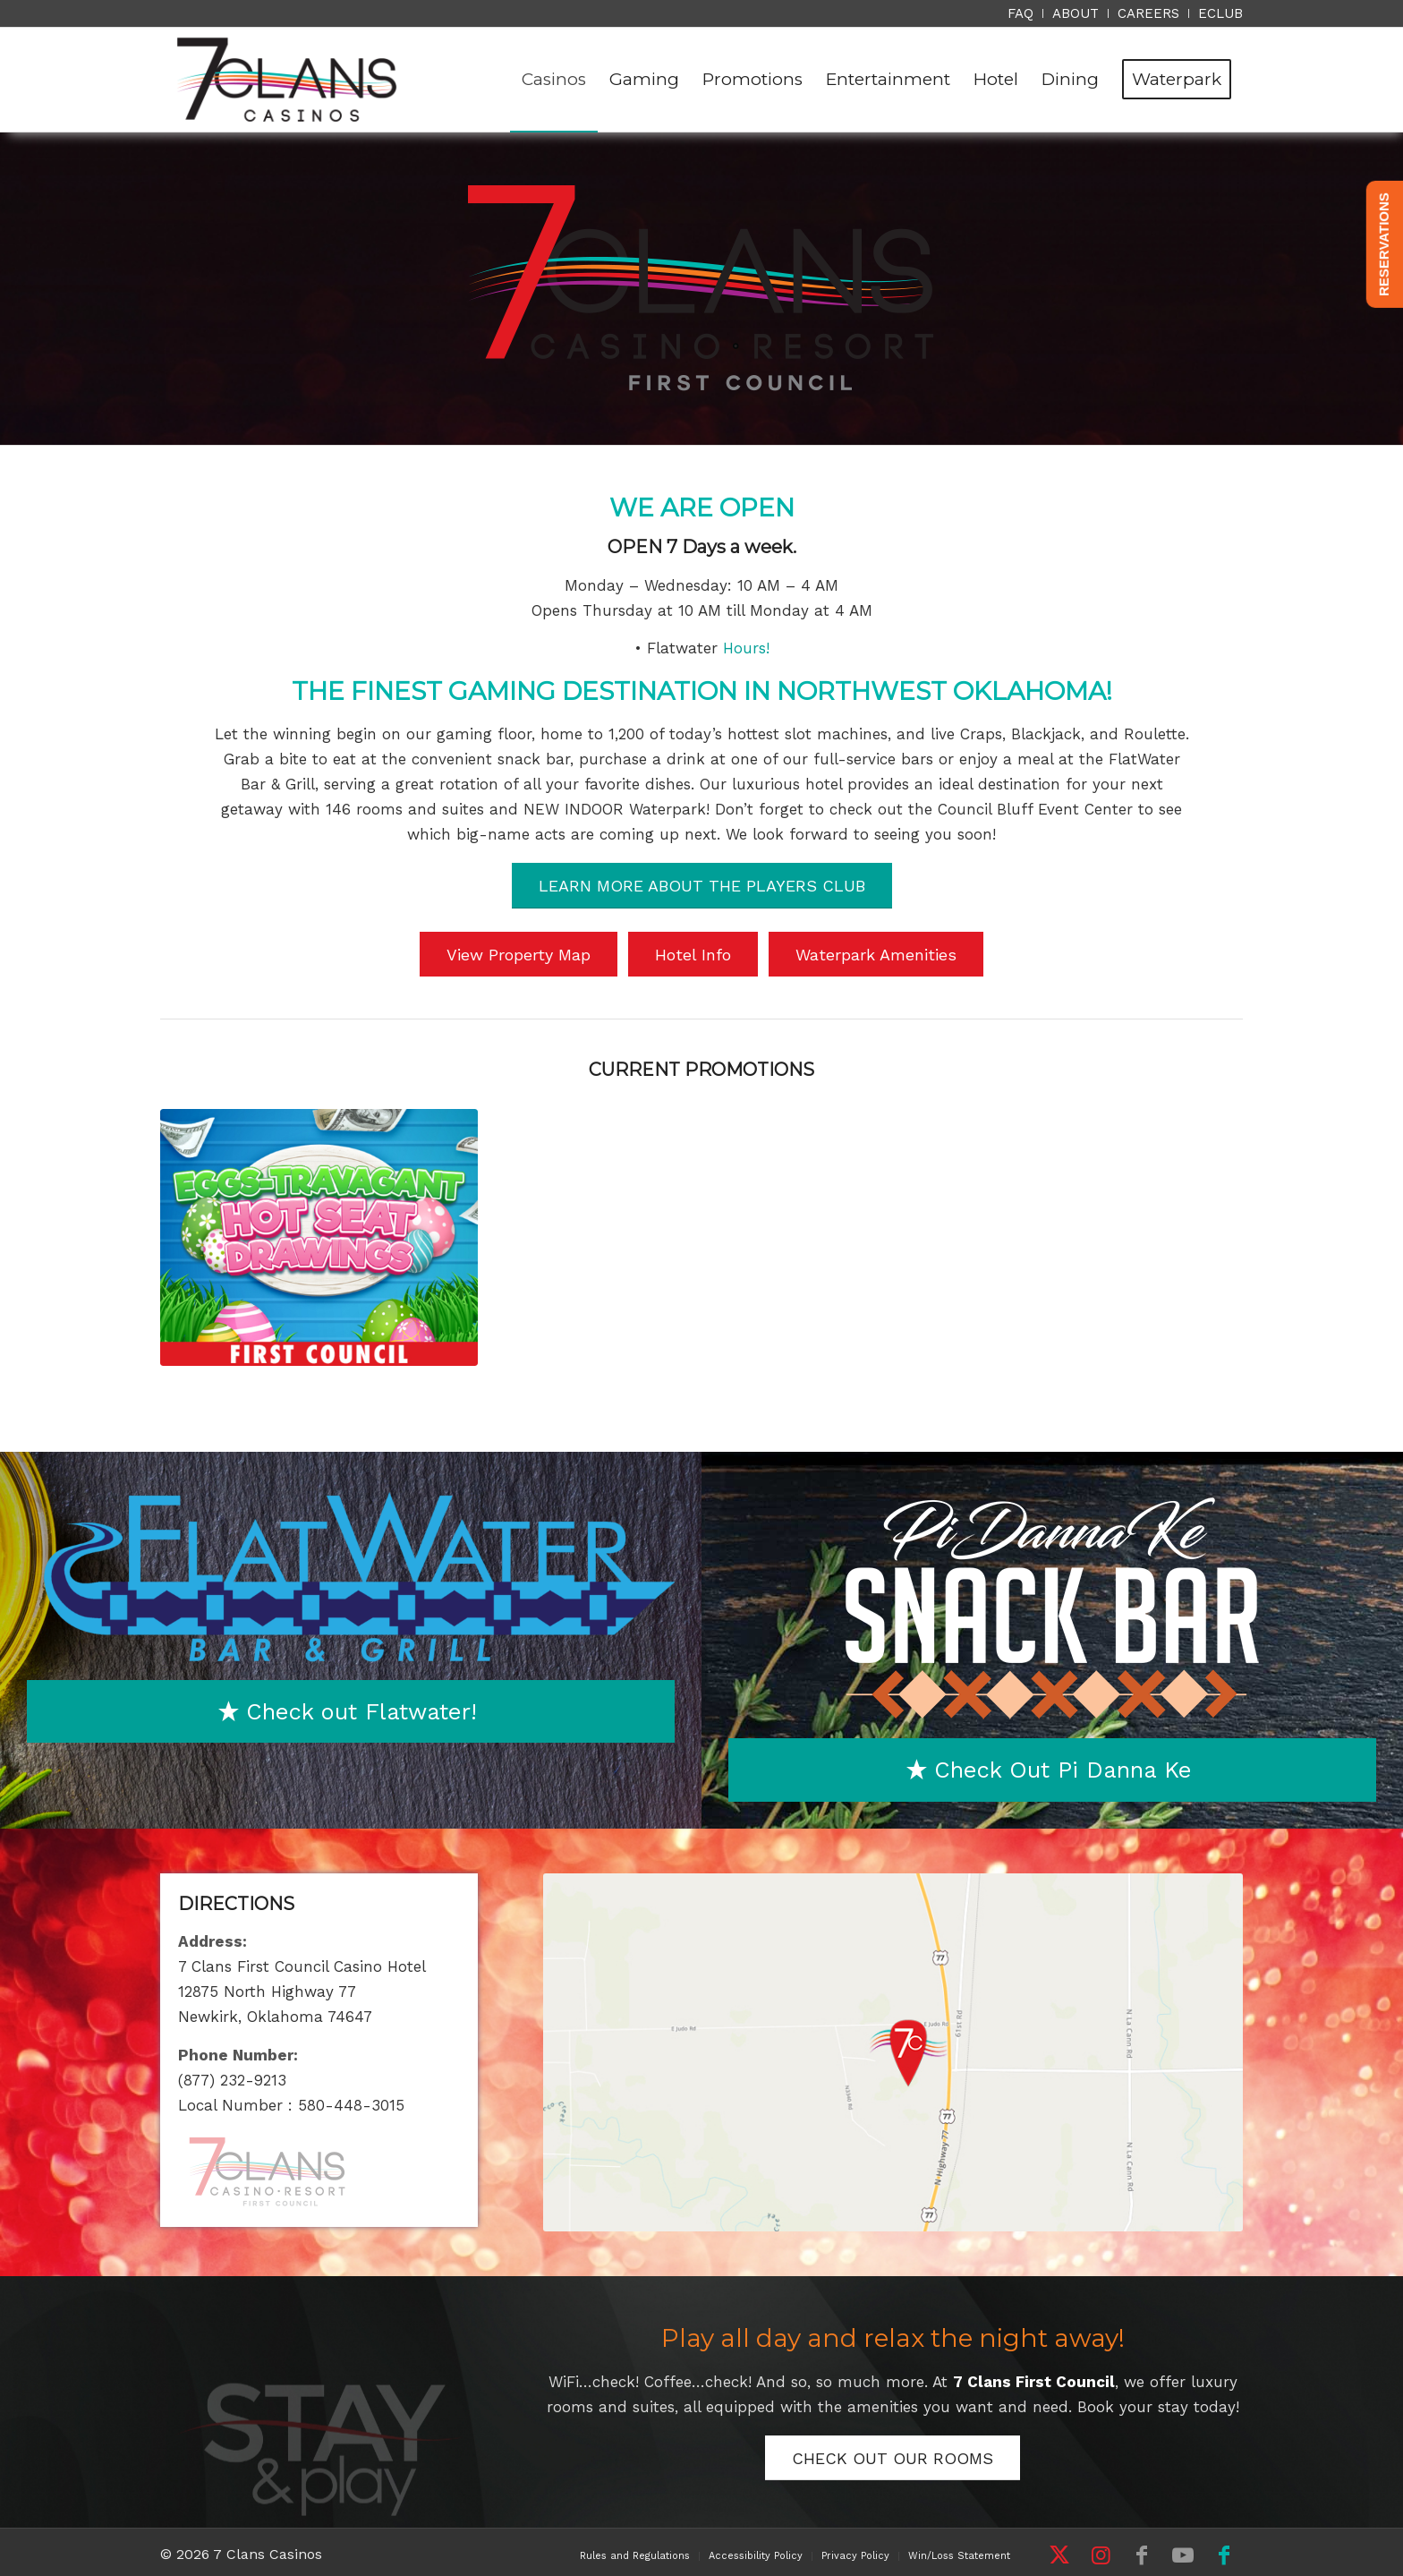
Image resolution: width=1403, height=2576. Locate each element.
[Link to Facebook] (1142, 2555)
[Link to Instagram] (1100, 2555)
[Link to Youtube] (1183, 2555)
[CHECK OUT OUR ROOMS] (892, 2458)
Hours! (746, 648)
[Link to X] (1059, 2555)
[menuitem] (1021, 13)
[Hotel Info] (693, 954)
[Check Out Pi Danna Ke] (1052, 1770)
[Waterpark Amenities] (876, 954)
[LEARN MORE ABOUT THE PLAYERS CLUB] (702, 885)
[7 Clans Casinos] (286, 80)
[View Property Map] (518, 954)
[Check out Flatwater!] (351, 1712)
